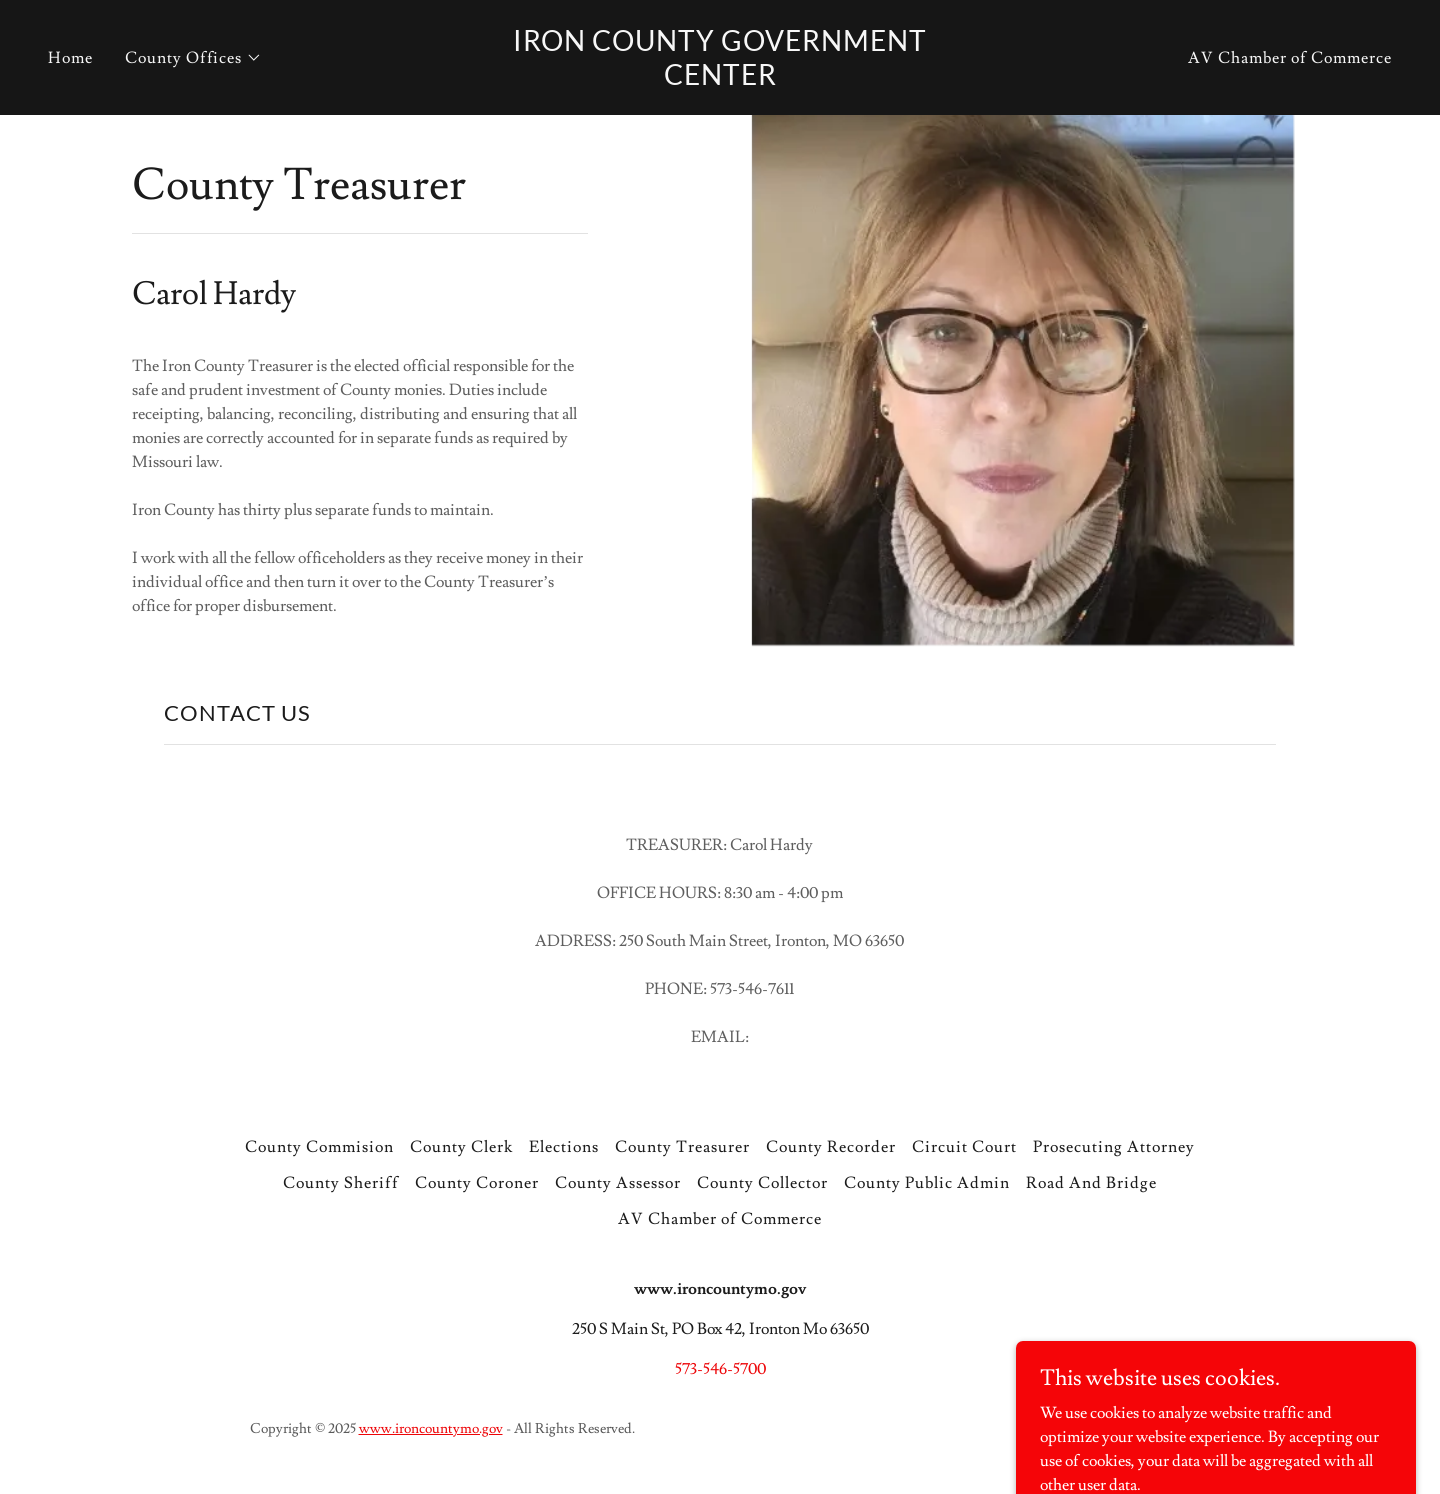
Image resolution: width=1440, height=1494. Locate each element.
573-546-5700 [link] (720, 1369)
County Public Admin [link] (927, 1183)
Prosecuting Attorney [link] (1114, 1147)
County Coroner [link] (477, 1183)
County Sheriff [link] (341, 1183)
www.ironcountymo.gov (431, 1429)
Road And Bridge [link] (1091, 1183)
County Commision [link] (319, 1147)
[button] (193, 58)
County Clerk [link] (461, 1147)
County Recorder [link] (831, 1147)
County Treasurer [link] (682, 1147)
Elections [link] (564, 1147)
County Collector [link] (762, 1183)
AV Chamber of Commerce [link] (1290, 58)
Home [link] (70, 58)
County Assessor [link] (618, 1183)
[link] (720, 80)
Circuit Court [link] (964, 1147)
